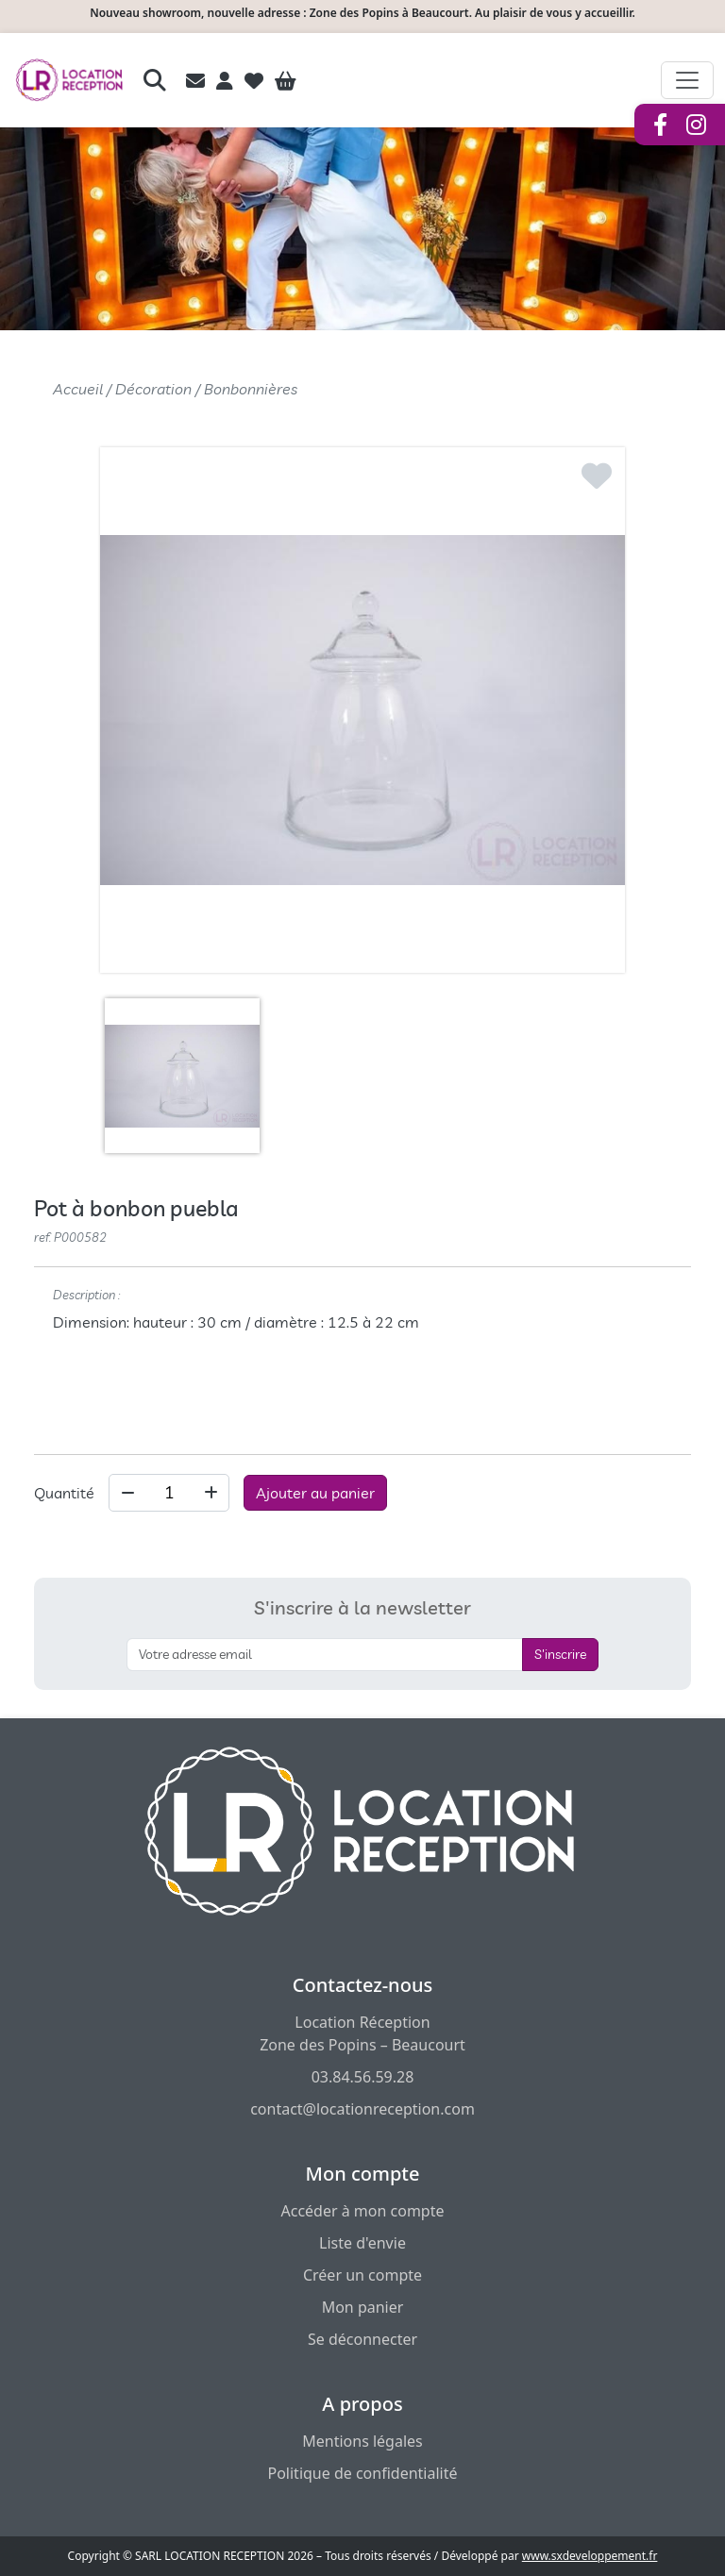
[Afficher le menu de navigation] (687, 80)
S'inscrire (560, 1654)
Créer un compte (362, 2275)
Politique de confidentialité (362, 2473)
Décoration (153, 388)
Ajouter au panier (315, 1492)
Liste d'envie (362, 2243)
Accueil (78, 388)
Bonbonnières (250, 388)
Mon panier (363, 2307)
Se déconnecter (362, 2339)
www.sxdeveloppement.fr (590, 2556)
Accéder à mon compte (362, 2210)
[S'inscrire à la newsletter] (324, 1654)
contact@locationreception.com (362, 2109)
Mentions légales (362, 2441)
